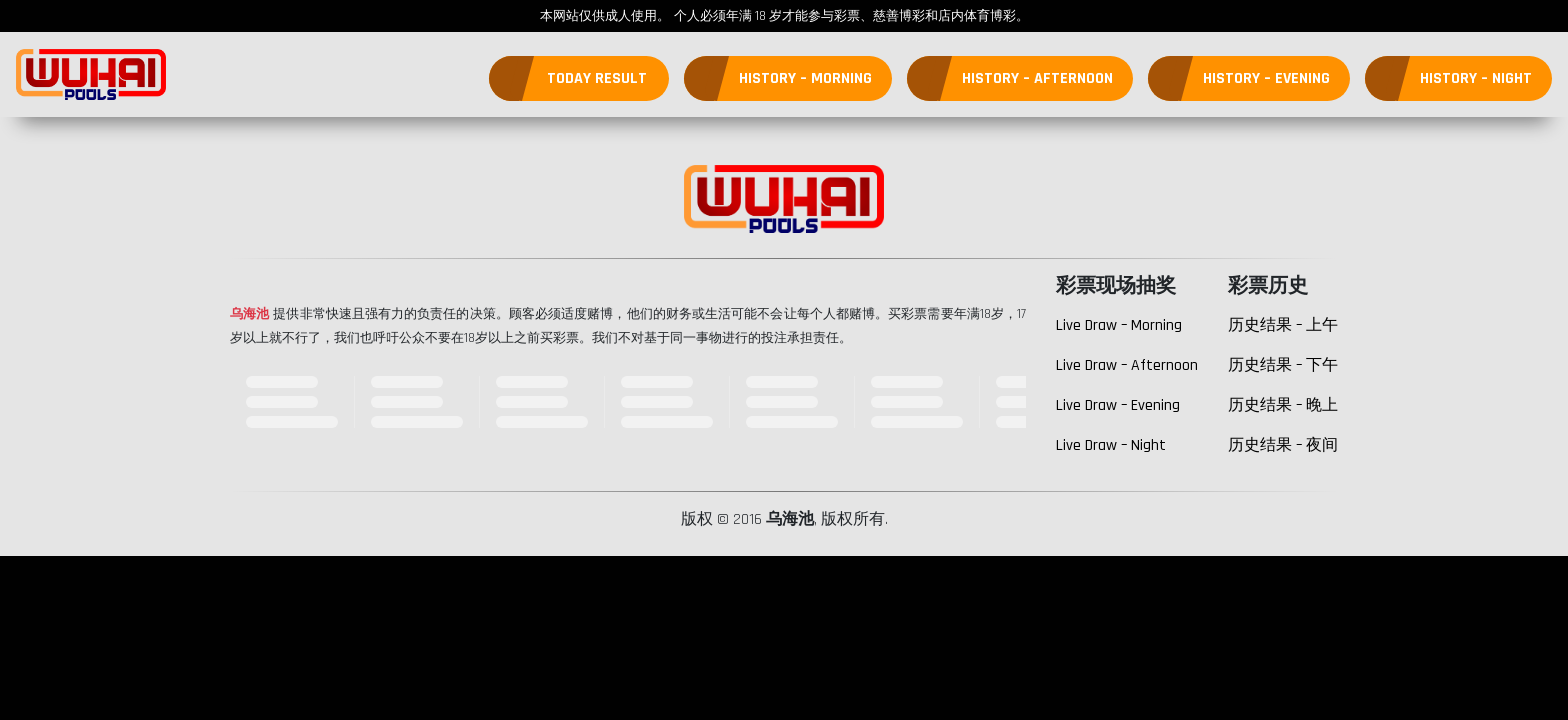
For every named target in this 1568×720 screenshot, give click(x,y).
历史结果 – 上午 (1283, 325)
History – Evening (1266, 78)
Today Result (597, 78)
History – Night (1476, 78)
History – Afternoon (1037, 78)
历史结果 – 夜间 (1283, 445)
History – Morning (805, 78)
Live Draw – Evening (1118, 405)
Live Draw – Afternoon (1127, 365)
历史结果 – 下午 (1283, 365)
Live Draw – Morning (1119, 325)
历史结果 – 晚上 (1283, 405)
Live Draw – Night (1111, 445)
